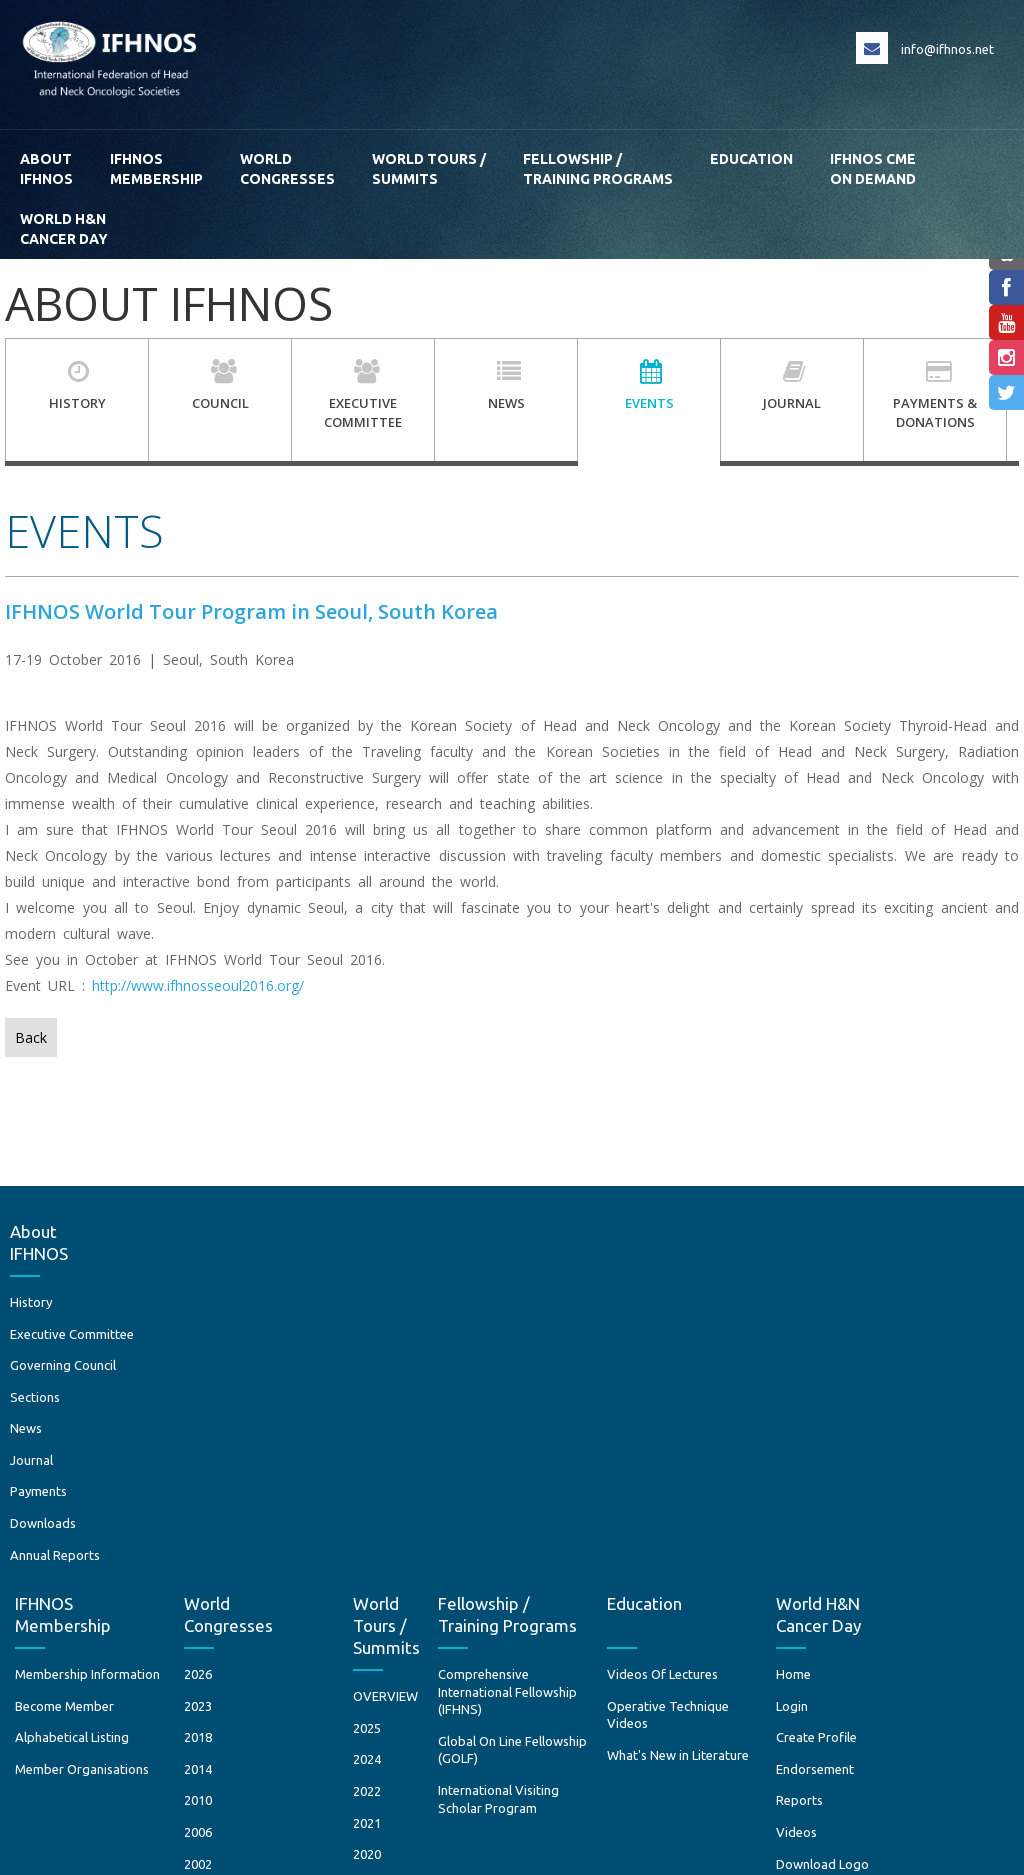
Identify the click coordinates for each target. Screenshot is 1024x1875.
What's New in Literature (762, 1388)
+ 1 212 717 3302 (520, 1763)
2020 (452, 1487)
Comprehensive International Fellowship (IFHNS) (591, 1324)
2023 (283, 1339)
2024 (452, 1392)
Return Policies (961, 1779)
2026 (283, 1307)
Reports (883, 1433)
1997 (283, 1528)
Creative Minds (960, 1851)
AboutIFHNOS (46, 169)
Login (876, 1339)
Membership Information (172, 1307)
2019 (452, 1519)
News (31, 1468)
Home (877, 1307)
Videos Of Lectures (746, 1307)
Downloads (48, 1563)
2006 (283, 1465)
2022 (452, 1424)
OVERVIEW (470, 1329)
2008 (452, 1708)
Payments (43, 1532)
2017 (452, 1582)
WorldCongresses (287, 169)
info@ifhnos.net (947, 49)
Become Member (149, 1339)
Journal (36, 1500)
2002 (283, 1496)
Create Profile (900, 1370)
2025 (452, 1361)
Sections (40, 1437)
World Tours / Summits (429, 169)
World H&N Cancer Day (64, 229)
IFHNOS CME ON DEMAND (873, 169)
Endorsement (899, 1402)
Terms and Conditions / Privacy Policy (800, 1779)
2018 (283, 1370)
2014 (283, 1402)
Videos (880, 1465)
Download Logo (906, 1496)
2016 (452, 1613)
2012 (452, 1645)
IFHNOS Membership (156, 169)
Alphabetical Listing (157, 1370)
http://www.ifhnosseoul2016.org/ (198, 985)
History (36, 1307)
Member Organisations (167, 1402)
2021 (452, 1455)
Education (751, 169)
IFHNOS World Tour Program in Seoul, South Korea (251, 611)
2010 (283, 1433)
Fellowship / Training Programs (598, 169)
